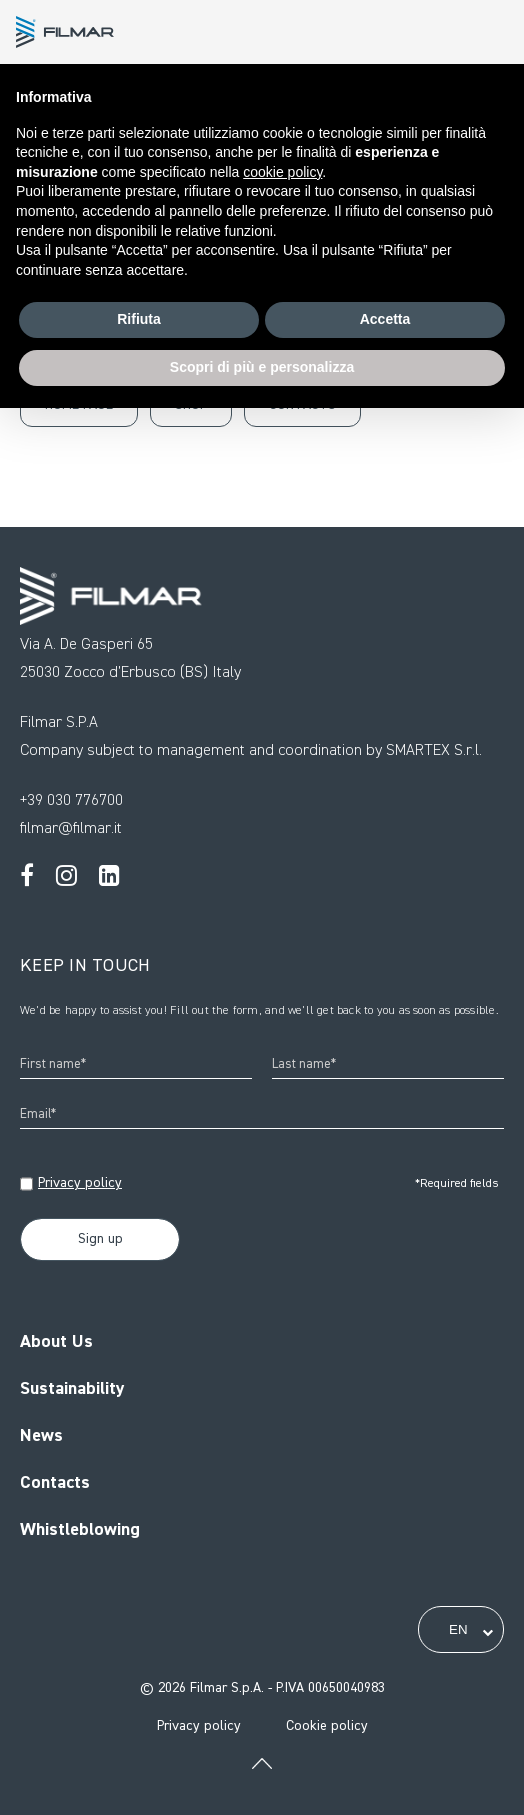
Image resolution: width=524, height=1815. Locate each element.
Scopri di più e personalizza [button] (262, 367)
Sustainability (72, 1389)
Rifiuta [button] (139, 319)
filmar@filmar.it (71, 829)
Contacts (55, 1483)
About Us (56, 1342)
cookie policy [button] (282, 172)
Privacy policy (80, 1183)
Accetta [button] (385, 319)
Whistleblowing (80, 1530)
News (41, 1436)
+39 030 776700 (71, 801)
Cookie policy (327, 1726)
